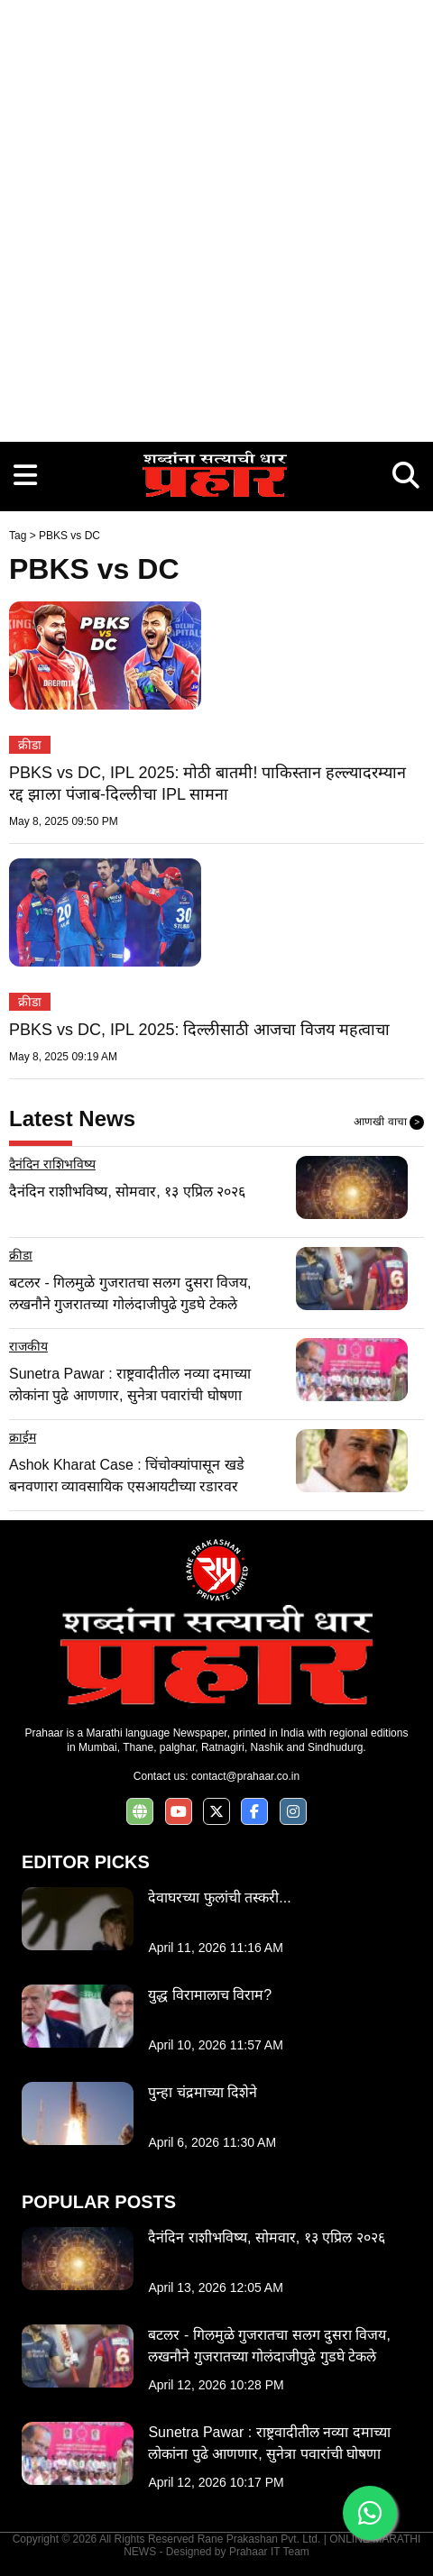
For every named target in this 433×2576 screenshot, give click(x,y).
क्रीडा (29, 745)
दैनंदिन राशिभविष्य (52, 1164)
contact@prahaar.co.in (245, 1776)
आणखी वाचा (389, 1122)
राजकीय (28, 1346)
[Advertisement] (216, 216)
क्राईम (22, 1437)
